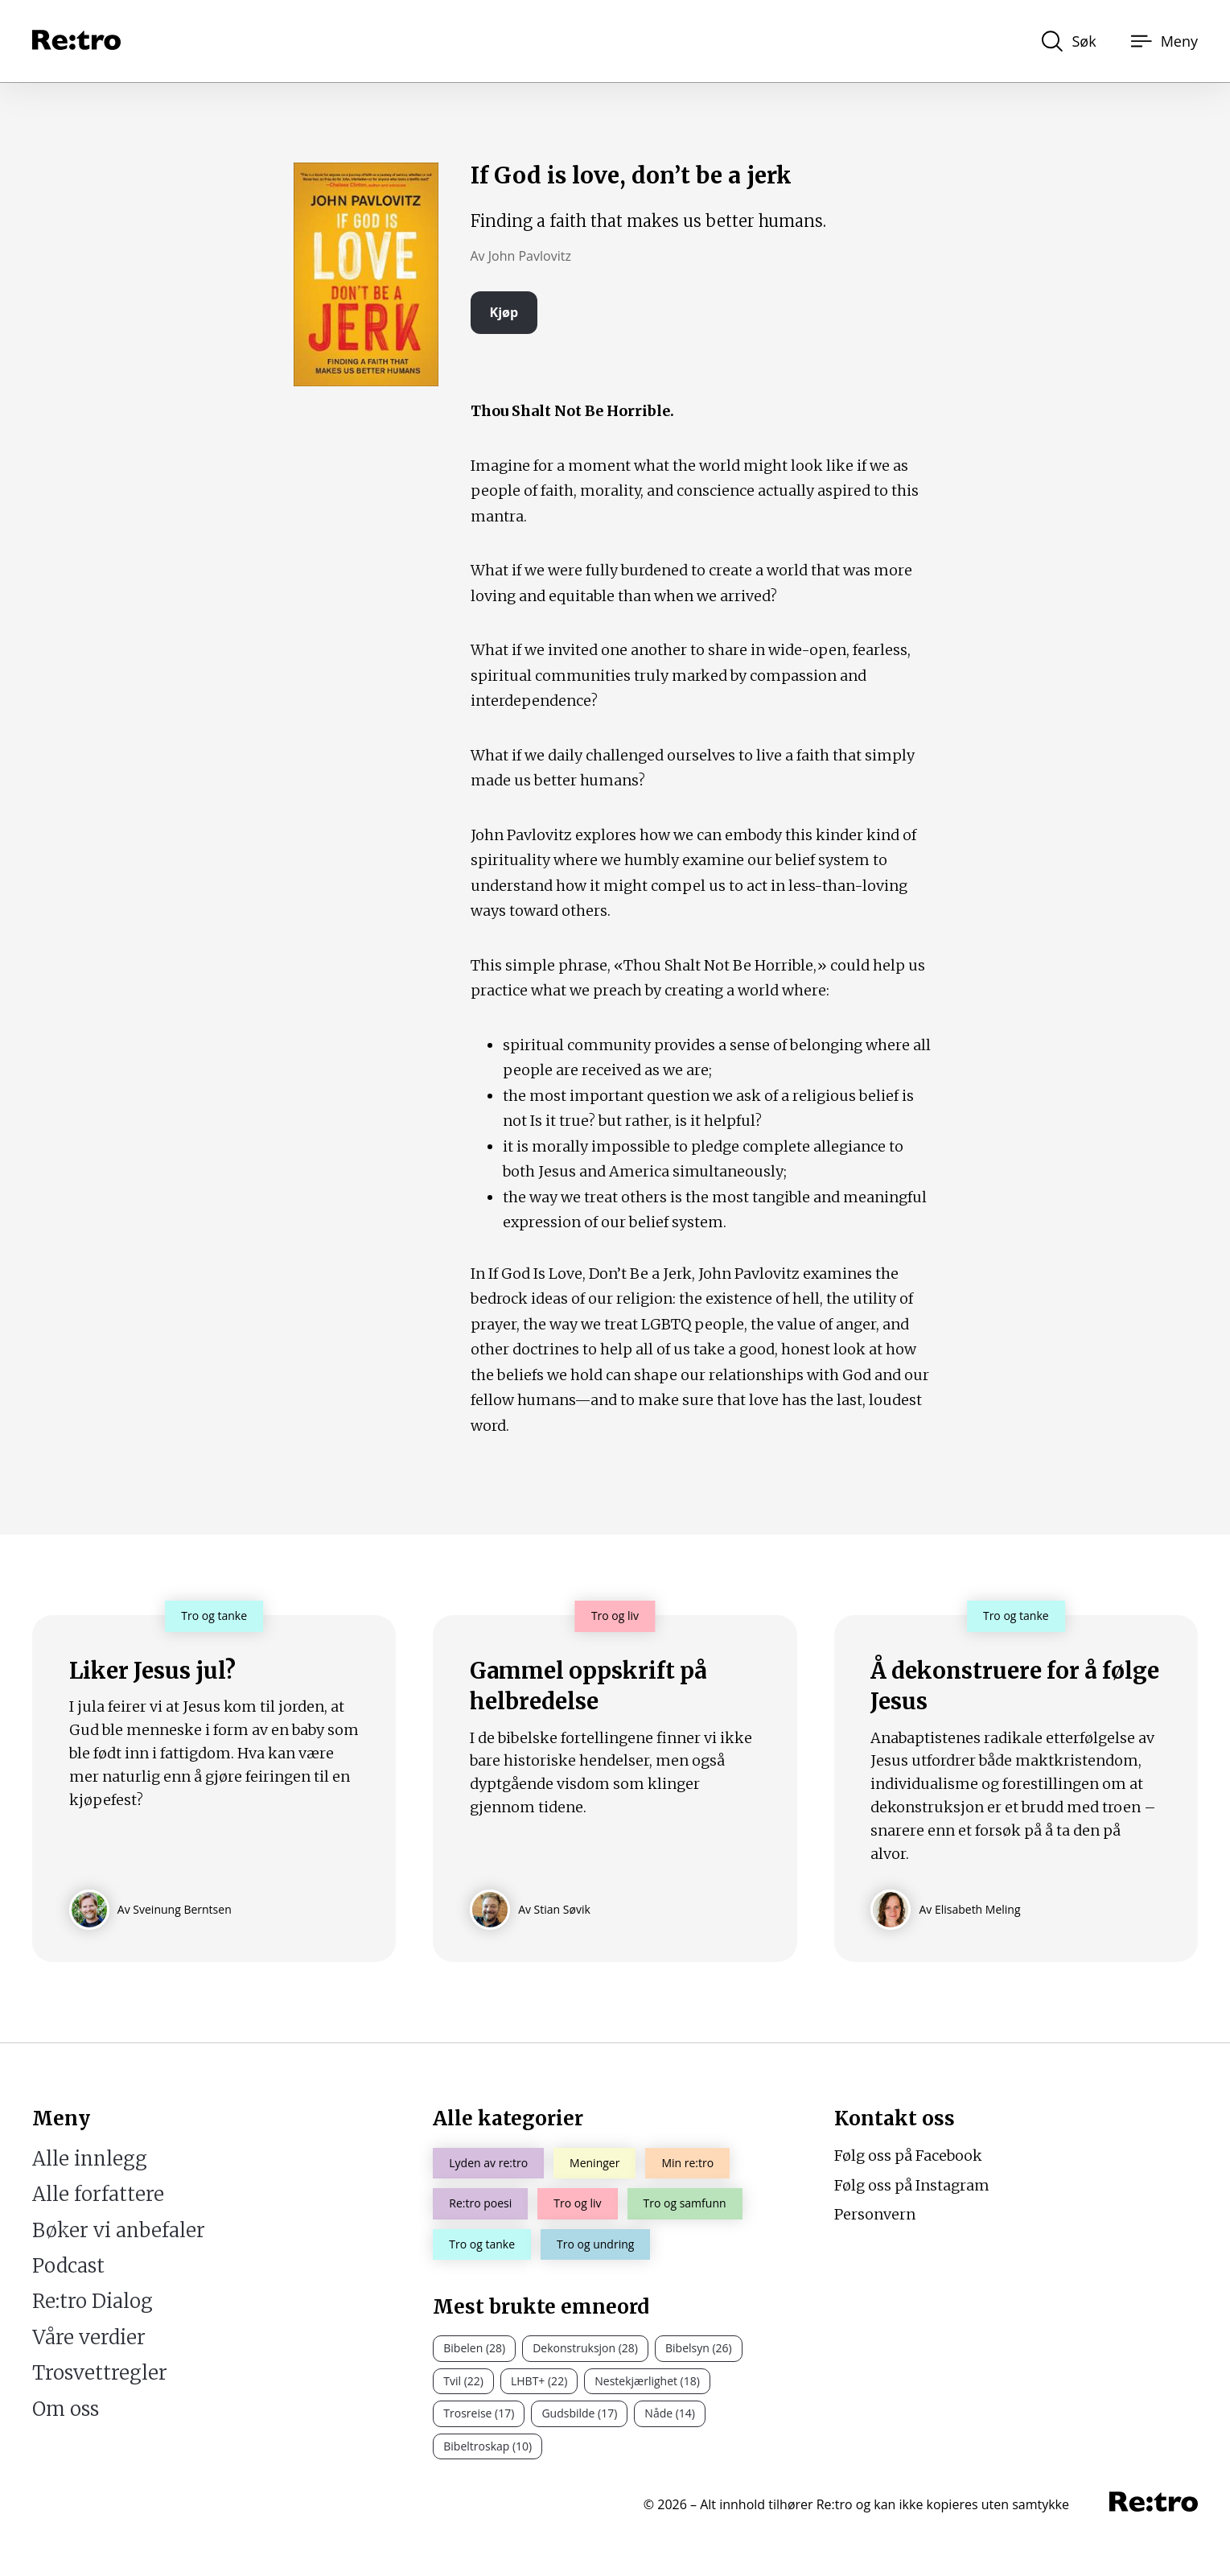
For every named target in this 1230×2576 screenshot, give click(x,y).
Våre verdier (89, 2337)
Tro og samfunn (685, 2203)
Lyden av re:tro (488, 2162)
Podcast (68, 2265)
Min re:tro (687, 2162)
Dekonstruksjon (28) (585, 2347)
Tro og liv (577, 2203)
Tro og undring (595, 2244)
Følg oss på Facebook (908, 2155)
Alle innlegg (89, 2158)
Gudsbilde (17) (579, 2413)
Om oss (65, 2409)
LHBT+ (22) (539, 2380)
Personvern (874, 2214)
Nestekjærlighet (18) (647, 2380)
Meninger (594, 2162)
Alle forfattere (98, 2194)
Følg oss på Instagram (911, 2185)
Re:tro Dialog (92, 2301)
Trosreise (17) (478, 2413)
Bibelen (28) (474, 2347)
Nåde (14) (669, 2413)
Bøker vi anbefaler (118, 2230)
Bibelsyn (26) (698, 2347)
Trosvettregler (99, 2372)
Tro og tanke (482, 2244)
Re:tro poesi (480, 2203)
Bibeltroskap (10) (487, 2446)
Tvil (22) (463, 2380)
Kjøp (504, 312)
